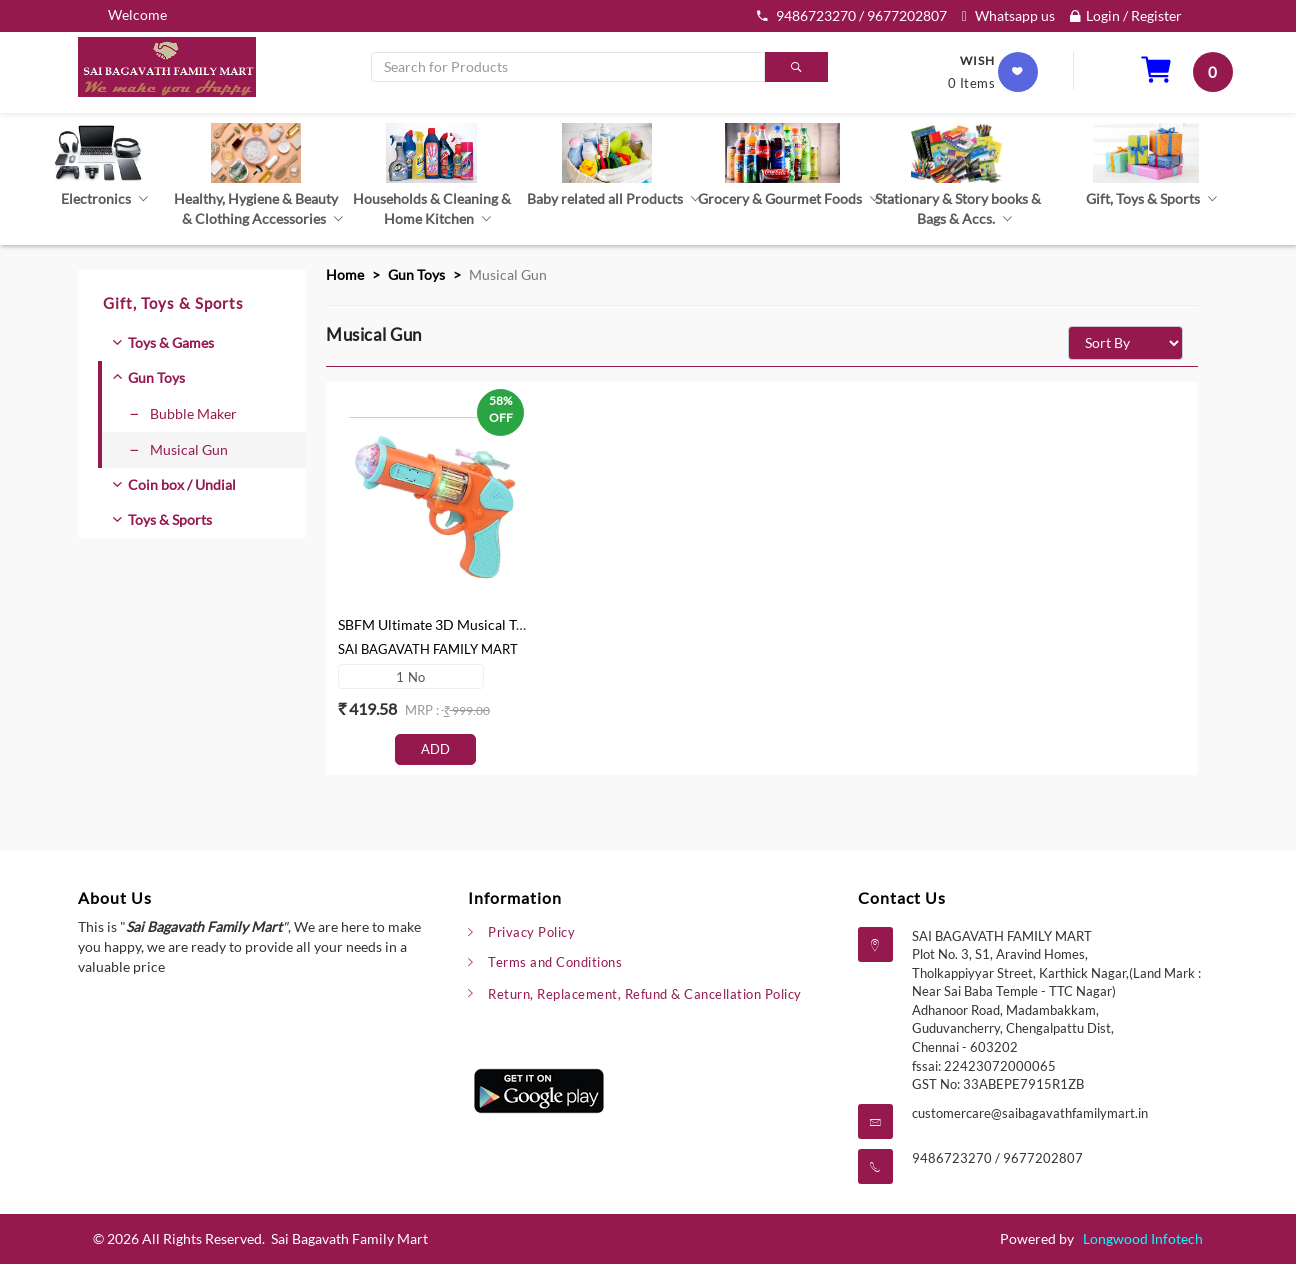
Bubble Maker (183, 413)
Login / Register (1126, 15)
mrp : (423, 710)
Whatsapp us (1008, 15)
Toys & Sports (170, 519)
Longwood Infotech (1143, 1238)
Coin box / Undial (182, 484)
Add (435, 749)
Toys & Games (171, 342)
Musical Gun (179, 449)
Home (345, 274)
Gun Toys (156, 377)
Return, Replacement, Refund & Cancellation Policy (645, 994)
